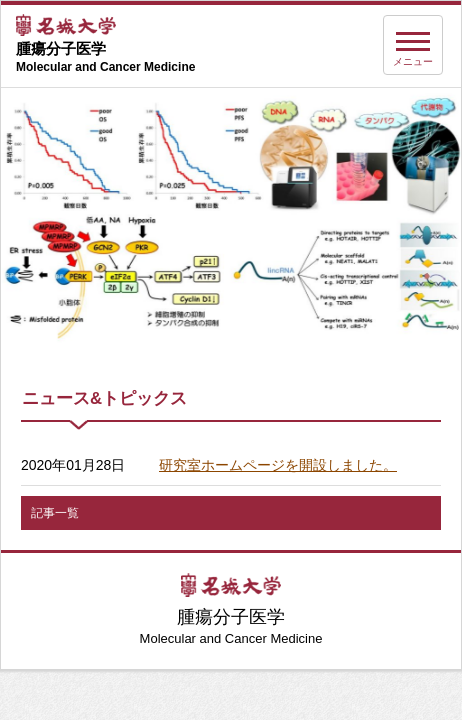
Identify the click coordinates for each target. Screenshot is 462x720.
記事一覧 (55, 513)
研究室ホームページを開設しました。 (278, 465)
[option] (231, 218)
